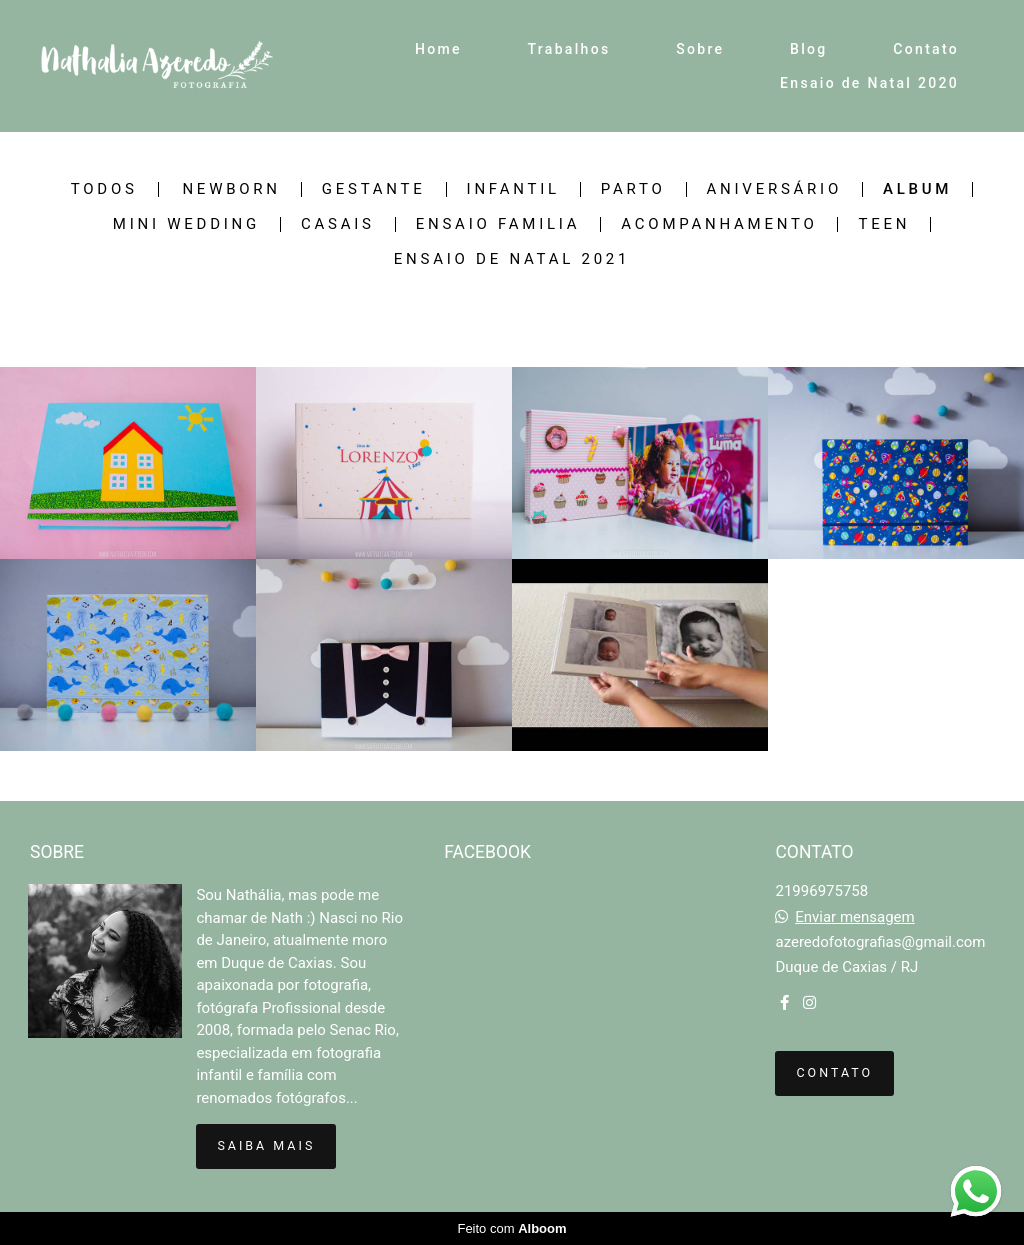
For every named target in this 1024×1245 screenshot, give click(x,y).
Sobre (700, 49)
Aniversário (774, 189)
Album (917, 189)
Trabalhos (569, 49)
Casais (338, 224)
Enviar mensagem (855, 917)
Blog (809, 49)
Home (438, 49)
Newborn (231, 189)
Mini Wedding (186, 224)
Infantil (513, 189)
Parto (633, 189)
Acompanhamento (719, 224)
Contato (926, 49)
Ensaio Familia (498, 224)
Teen (884, 224)
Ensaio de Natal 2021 (512, 259)
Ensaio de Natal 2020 (869, 83)
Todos (104, 189)
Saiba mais (266, 1145)
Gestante (374, 189)
